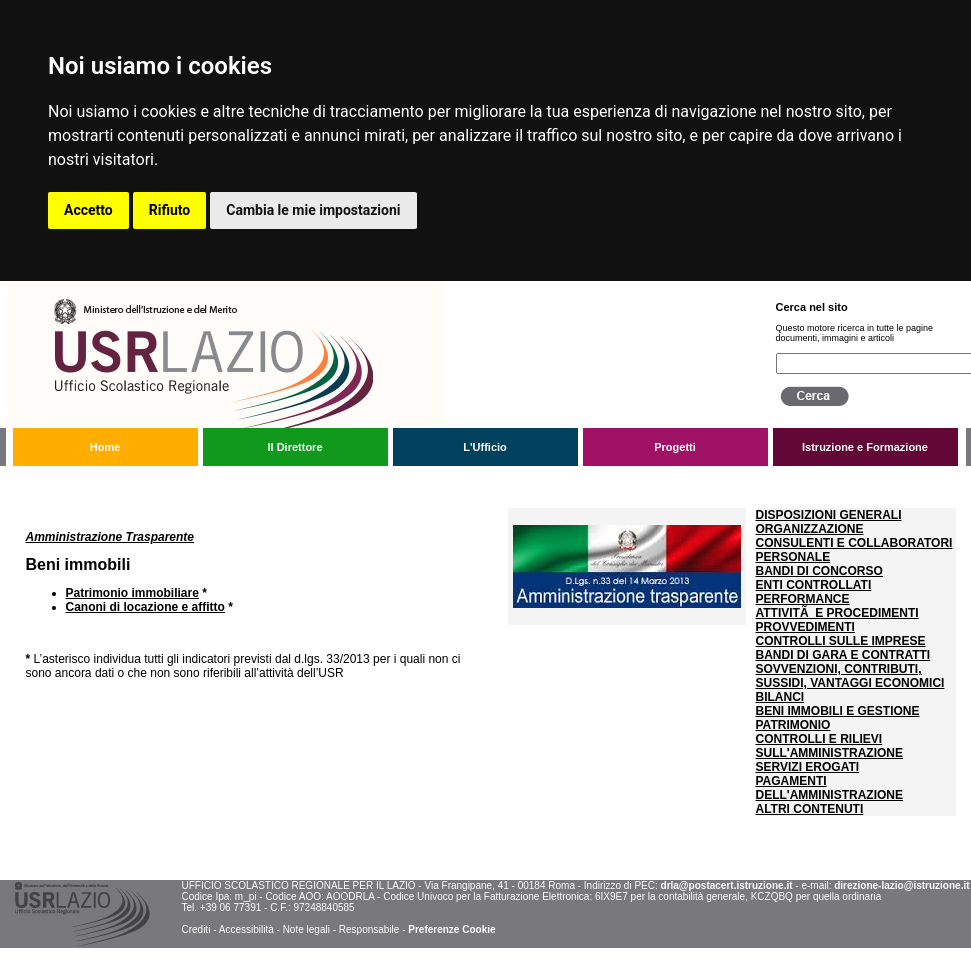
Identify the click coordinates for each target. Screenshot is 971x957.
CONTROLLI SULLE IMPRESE (841, 641)
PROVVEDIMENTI (805, 627)
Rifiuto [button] (170, 210)
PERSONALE (793, 557)
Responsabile (369, 929)
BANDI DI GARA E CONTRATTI (843, 655)
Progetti (675, 447)
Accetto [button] (88, 210)
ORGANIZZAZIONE (810, 529)
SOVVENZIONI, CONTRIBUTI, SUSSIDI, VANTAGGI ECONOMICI (850, 676)
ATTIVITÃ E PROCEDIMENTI (837, 613)
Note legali (306, 929)
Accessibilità (246, 929)
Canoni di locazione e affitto (145, 607)
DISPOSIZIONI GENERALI (829, 515)
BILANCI (780, 697)
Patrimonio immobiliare (132, 593)
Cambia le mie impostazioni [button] (313, 210)
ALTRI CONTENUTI (810, 809)
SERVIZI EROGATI (808, 767)
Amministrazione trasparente (155, 482)
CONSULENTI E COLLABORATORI (854, 543)
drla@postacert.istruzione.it (727, 885)
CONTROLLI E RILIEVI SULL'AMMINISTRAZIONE (830, 746)
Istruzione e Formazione (865, 447)
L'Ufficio (485, 447)
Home (105, 447)
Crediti (195, 929)
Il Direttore (294, 447)
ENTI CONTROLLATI (814, 585)
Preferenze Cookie (451, 929)
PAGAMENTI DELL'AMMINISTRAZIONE (830, 788)
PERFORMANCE (803, 599)
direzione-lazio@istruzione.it (901, 885)
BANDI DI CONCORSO (819, 571)
